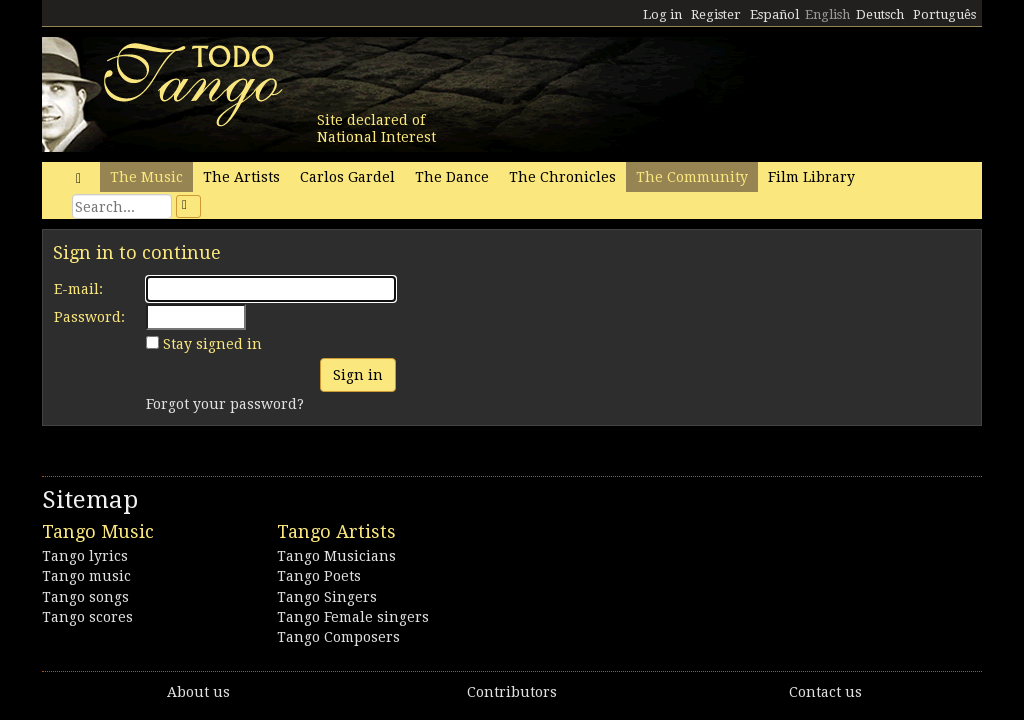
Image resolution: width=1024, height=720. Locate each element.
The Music (146, 177)
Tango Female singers (353, 617)
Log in (662, 14)
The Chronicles (562, 177)
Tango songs (85, 597)
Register (716, 14)
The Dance (452, 177)
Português (944, 14)
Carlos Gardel (347, 177)
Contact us (825, 692)
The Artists (241, 177)
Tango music (86, 576)
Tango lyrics (85, 556)
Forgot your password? (225, 404)
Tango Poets (319, 576)
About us (198, 692)
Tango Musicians (336, 556)
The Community (692, 177)
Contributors (512, 692)
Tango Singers (327, 597)
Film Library (811, 177)
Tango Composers (338, 637)
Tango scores (87, 617)
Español (774, 14)
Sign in (358, 375)
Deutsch (880, 14)
